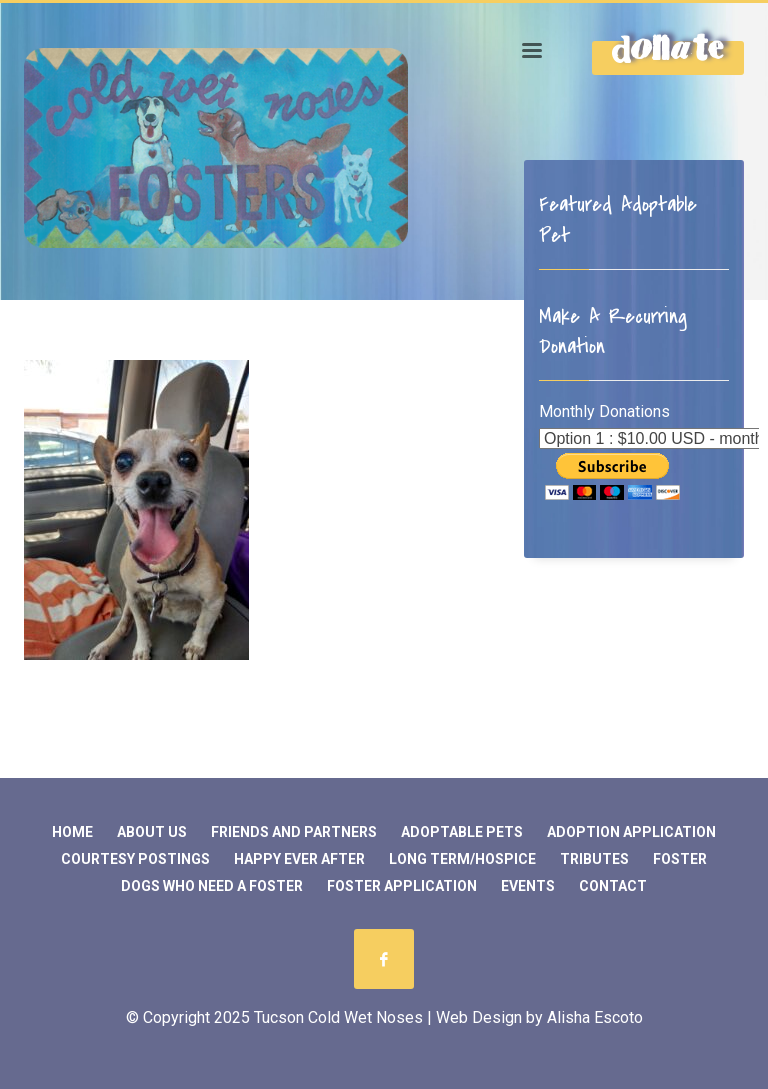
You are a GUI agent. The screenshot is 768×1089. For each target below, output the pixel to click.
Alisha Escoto (595, 1017)
